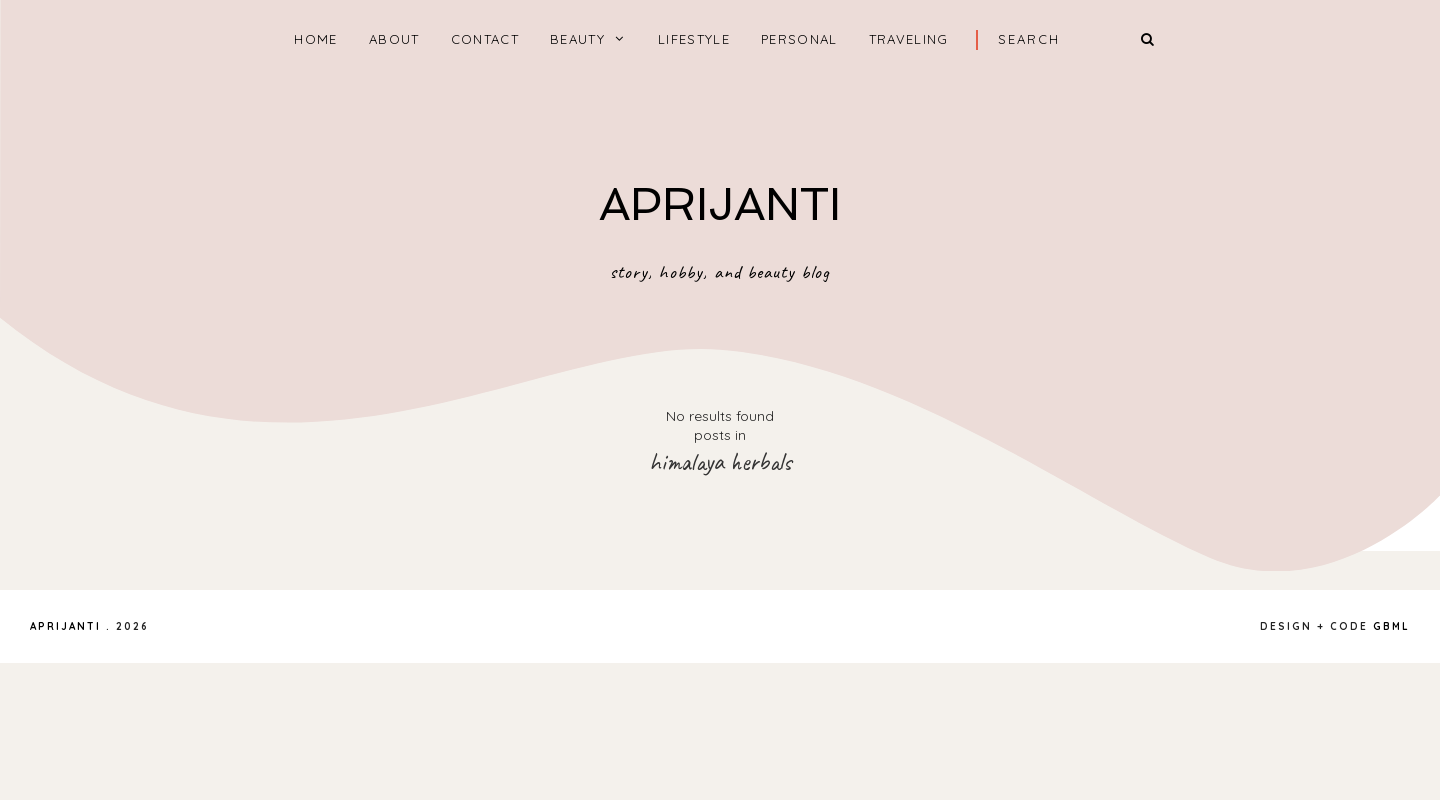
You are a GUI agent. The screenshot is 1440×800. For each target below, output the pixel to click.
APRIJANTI (720, 204)
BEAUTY (577, 39)
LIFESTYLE (694, 39)
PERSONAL (799, 39)
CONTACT (485, 39)
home (315, 39)
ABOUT (394, 39)
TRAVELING (909, 39)
